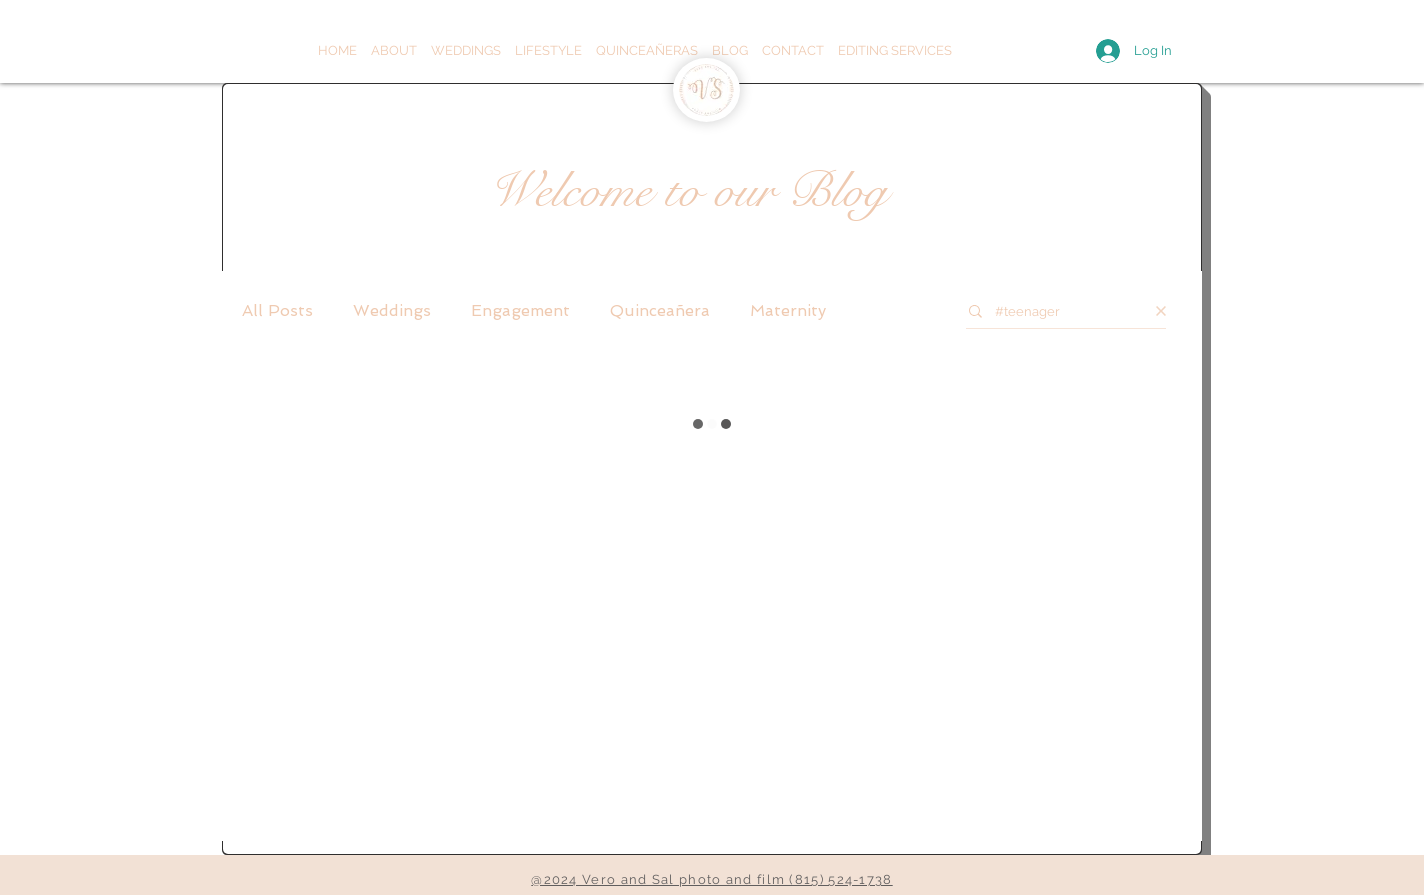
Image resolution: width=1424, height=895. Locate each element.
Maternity (788, 310)
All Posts (277, 310)
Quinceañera (660, 310)
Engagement (520, 310)
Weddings (392, 310)
